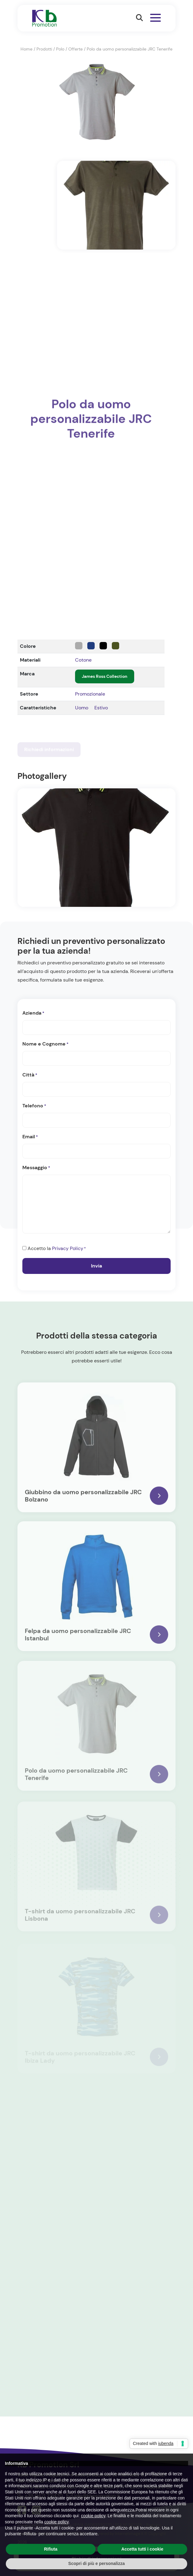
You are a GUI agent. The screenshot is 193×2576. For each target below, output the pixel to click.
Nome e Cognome (45, 1044)
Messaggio (36, 1168)
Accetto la (57, 1249)
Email (30, 1137)
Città (29, 1075)
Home (26, 49)
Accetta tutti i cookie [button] (142, 2549)
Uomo (81, 707)
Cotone (83, 660)
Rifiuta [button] (51, 2549)
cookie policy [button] (93, 2515)
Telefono (34, 1106)
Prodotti (44, 49)
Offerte (75, 49)
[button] (139, 18)
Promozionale (90, 694)
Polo (60, 49)
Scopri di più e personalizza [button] (96, 2563)
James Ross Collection (104, 676)
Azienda (33, 1013)
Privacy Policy (67, 1248)
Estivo (101, 707)
